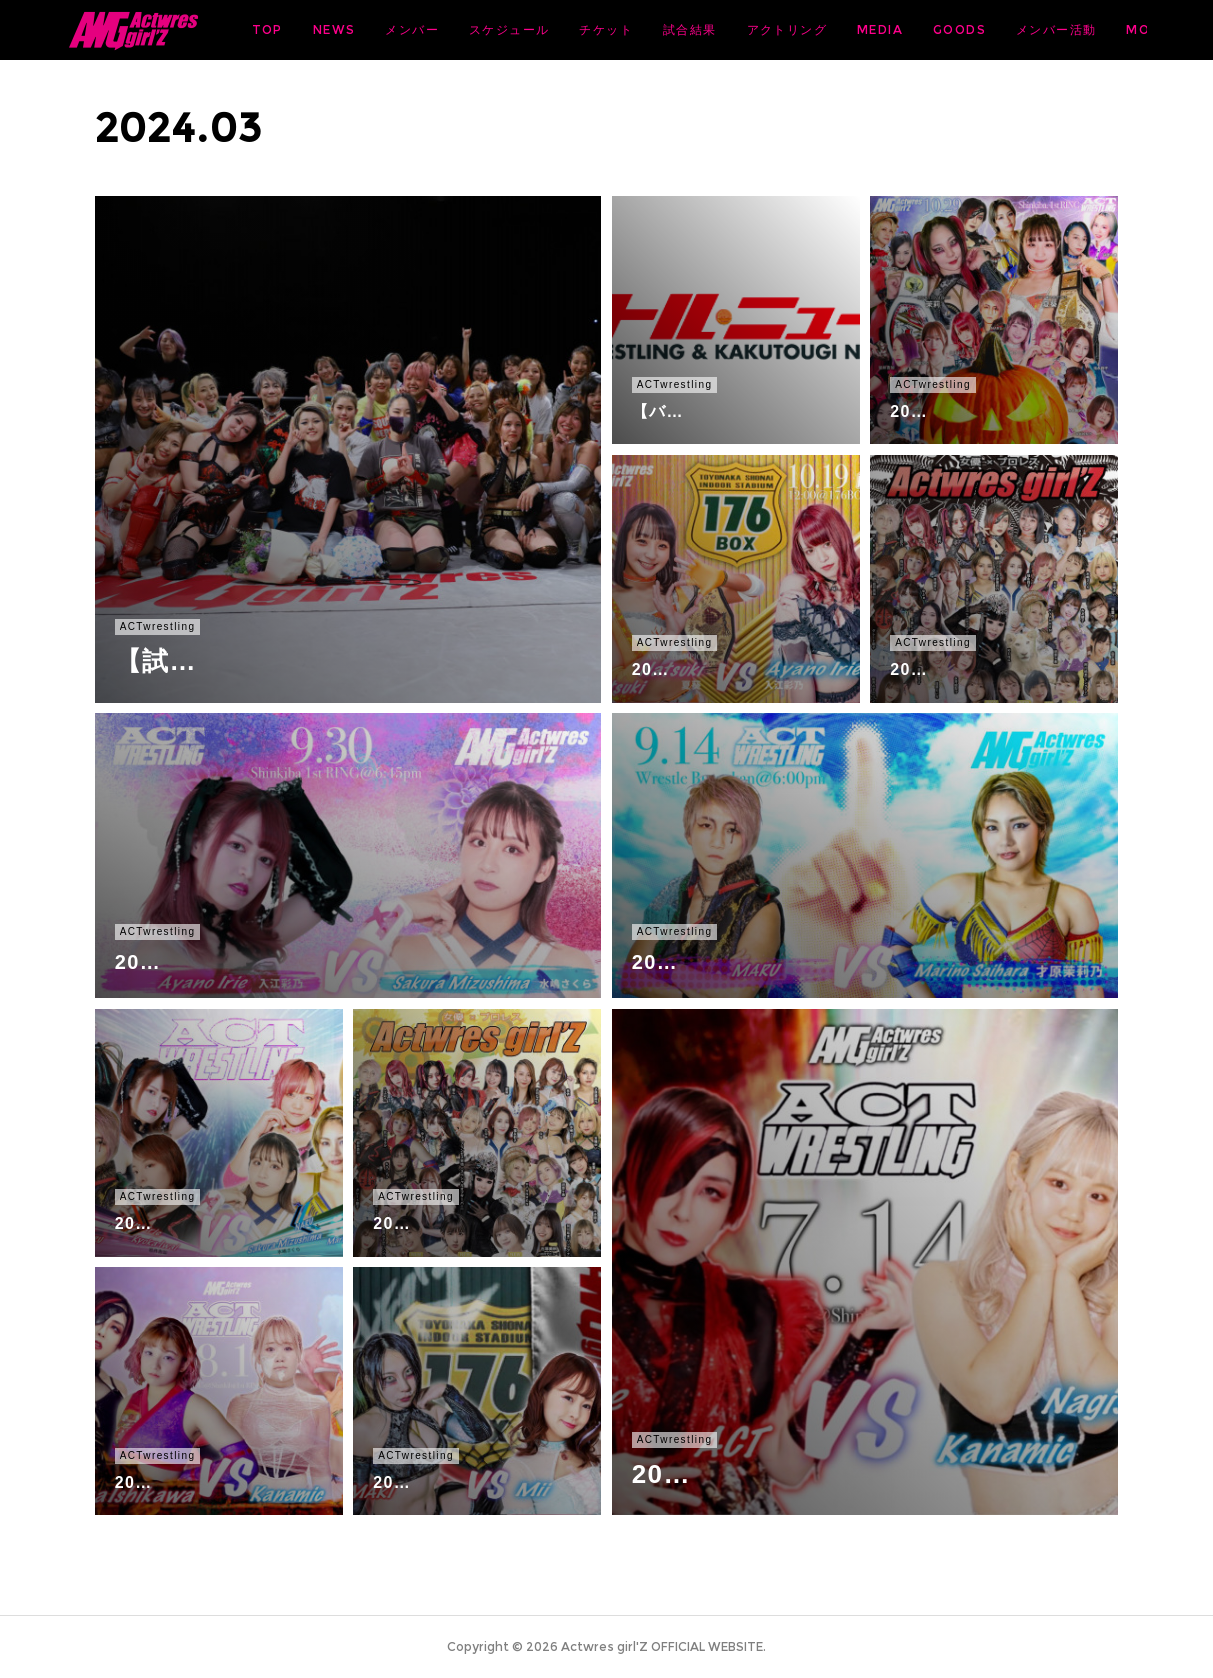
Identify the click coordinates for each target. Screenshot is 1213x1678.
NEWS (491, 29)
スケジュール (666, 29)
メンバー (569, 29)
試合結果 (847, 29)
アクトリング (943, 29)
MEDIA (1037, 29)
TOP (423, 29)
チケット (763, 29)
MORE (1111, 29)
